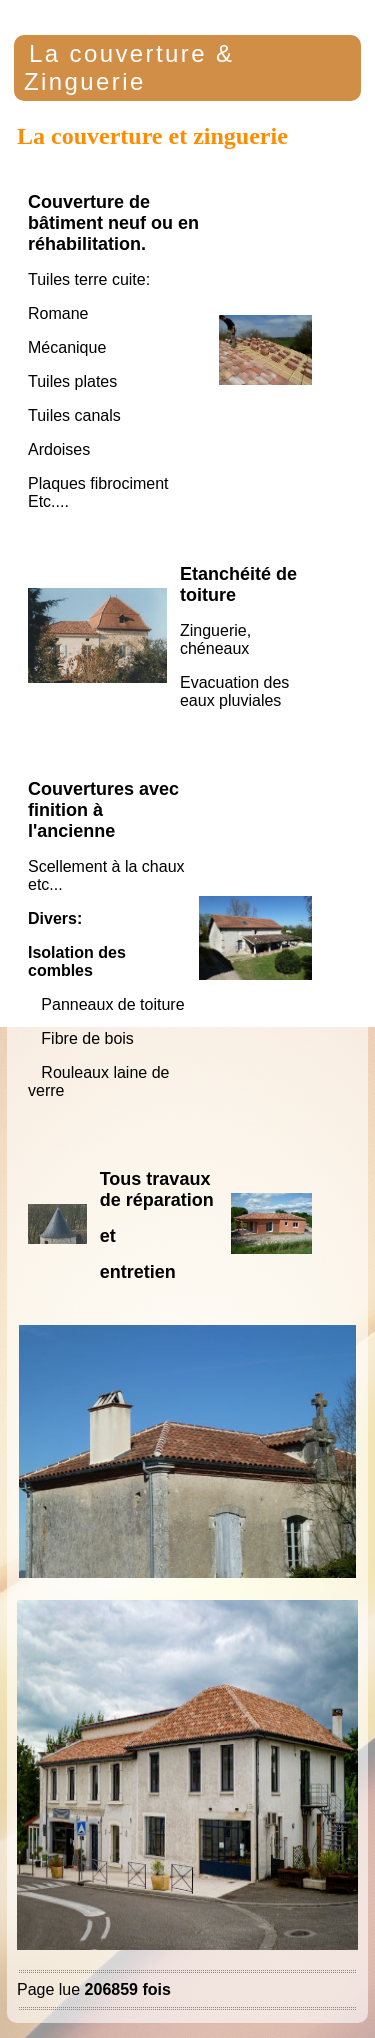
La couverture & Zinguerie (129, 67)
